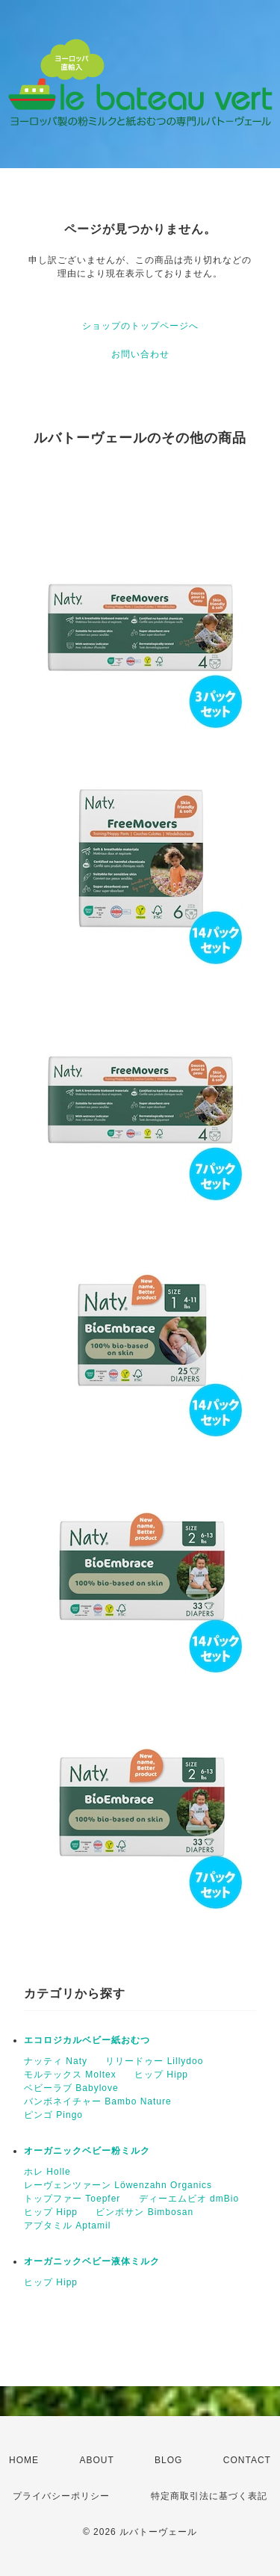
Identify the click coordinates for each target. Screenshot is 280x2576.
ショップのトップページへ (140, 326)
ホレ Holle (47, 2171)
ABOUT (96, 2460)
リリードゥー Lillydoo (154, 2061)
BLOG (168, 2460)
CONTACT (247, 2460)
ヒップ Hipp (161, 2074)
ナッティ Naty (55, 2061)
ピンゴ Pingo (53, 2115)
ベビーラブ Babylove (71, 2088)
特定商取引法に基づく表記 (209, 2496)
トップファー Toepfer (72, 2198)
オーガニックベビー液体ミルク (92, 2261)
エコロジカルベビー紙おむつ (87, 2040)
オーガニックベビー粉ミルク (87, 2151)
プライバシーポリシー (61, 2496)
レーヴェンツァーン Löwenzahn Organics (118, 2185)
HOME (24, 2460)
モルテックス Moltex (70, 2074)
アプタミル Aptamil (67, 2225)
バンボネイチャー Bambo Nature (98, 2101)
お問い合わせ (140, 354)
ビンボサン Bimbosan (144, 2212)
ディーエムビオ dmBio (189, 2198)
